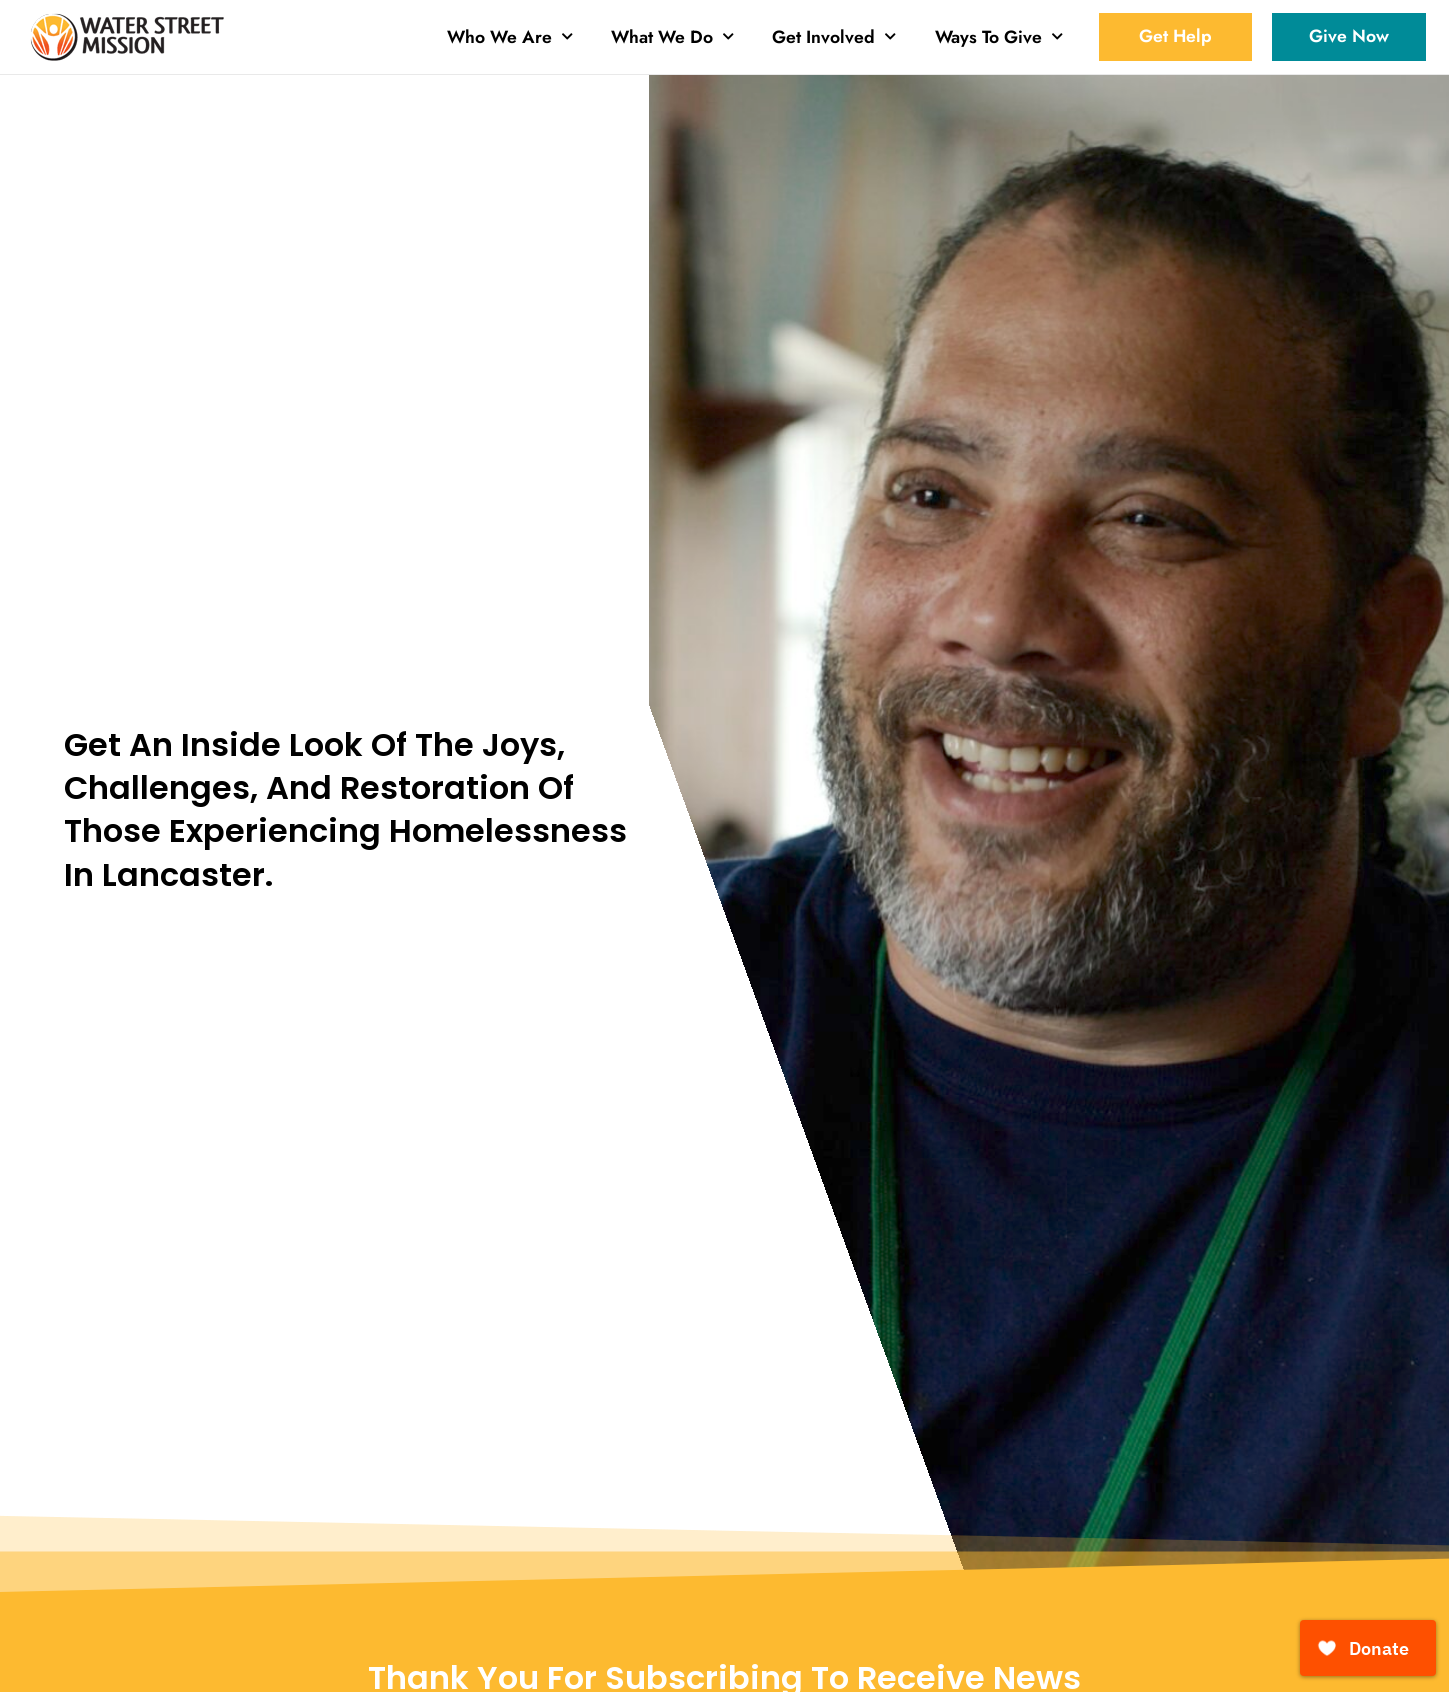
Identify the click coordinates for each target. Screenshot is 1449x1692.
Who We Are (510, 37)
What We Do (672, 37)
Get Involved (834, 37)
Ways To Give (999, 37)
